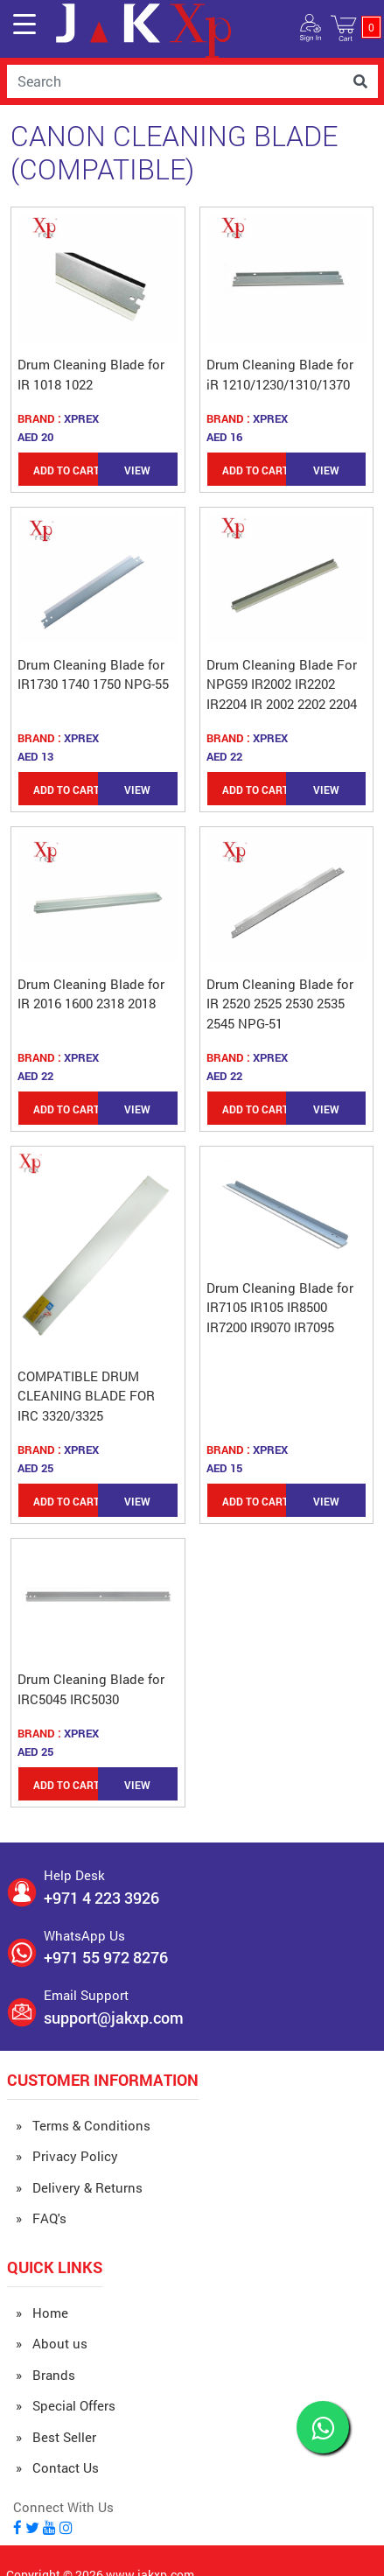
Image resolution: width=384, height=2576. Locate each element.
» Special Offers (65, 2405)
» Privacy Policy (67, 2156)
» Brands (45, 2374)
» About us (51, 2343)
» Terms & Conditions (83, 2125)
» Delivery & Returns (79, 2187)
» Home (42, 2312)
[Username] (175, 81)
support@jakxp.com (114, 2017)
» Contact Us (57, 2467)
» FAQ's (41, 2218)
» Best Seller (56, 2437)
